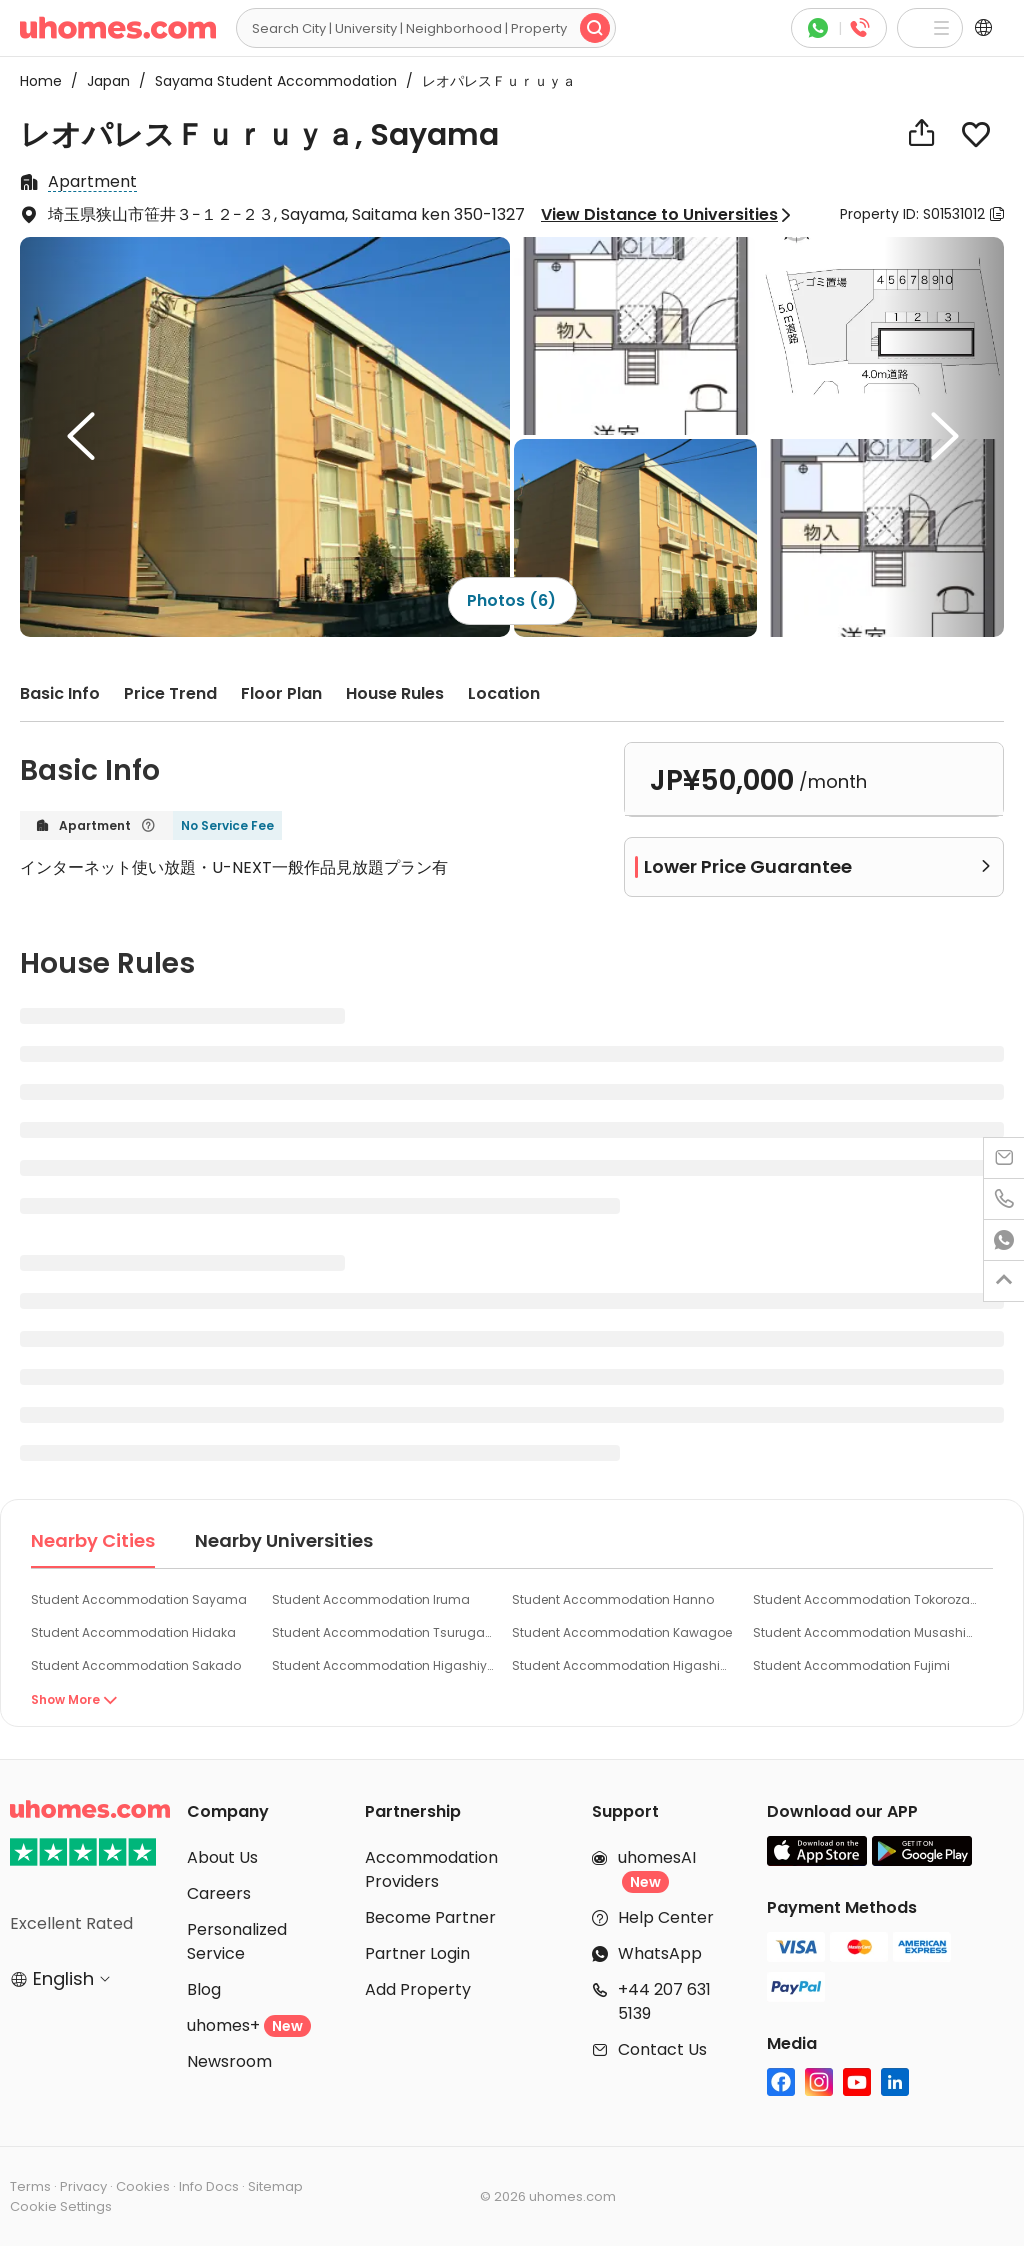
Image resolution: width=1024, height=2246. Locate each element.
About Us (222, 1857)
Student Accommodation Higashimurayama (625, 1665)
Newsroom (229, 2061)
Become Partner (430, 1917)
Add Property (418, 1989)
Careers (219, 1893)
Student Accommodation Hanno (613, 1599)
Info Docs (209, 2186)
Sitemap (275, 2186)
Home (41, 81)
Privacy (83, 2186)
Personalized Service (237, 1941)
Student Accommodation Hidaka (133, 1632)
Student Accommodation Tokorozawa (866, 1599)
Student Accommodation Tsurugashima (385, 1632)
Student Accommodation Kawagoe (622, 1632)
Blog (204, 1989)
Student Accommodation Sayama (139, 1599)
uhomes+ (249, 2025)
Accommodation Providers (431, 1869)
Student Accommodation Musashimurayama (866, 1632)
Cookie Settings (61, 2206)
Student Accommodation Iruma (371, 1599)
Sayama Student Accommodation (270, 81)
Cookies (143, 2186)
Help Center (666, 1917)
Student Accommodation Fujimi (851, 1665)
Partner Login (417, 1953)
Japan (102, 81)
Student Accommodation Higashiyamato (385, 1665)
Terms (30, 2186)
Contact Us (662, 2049)
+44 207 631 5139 (664, 2001)
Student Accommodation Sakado (136, 1665)
